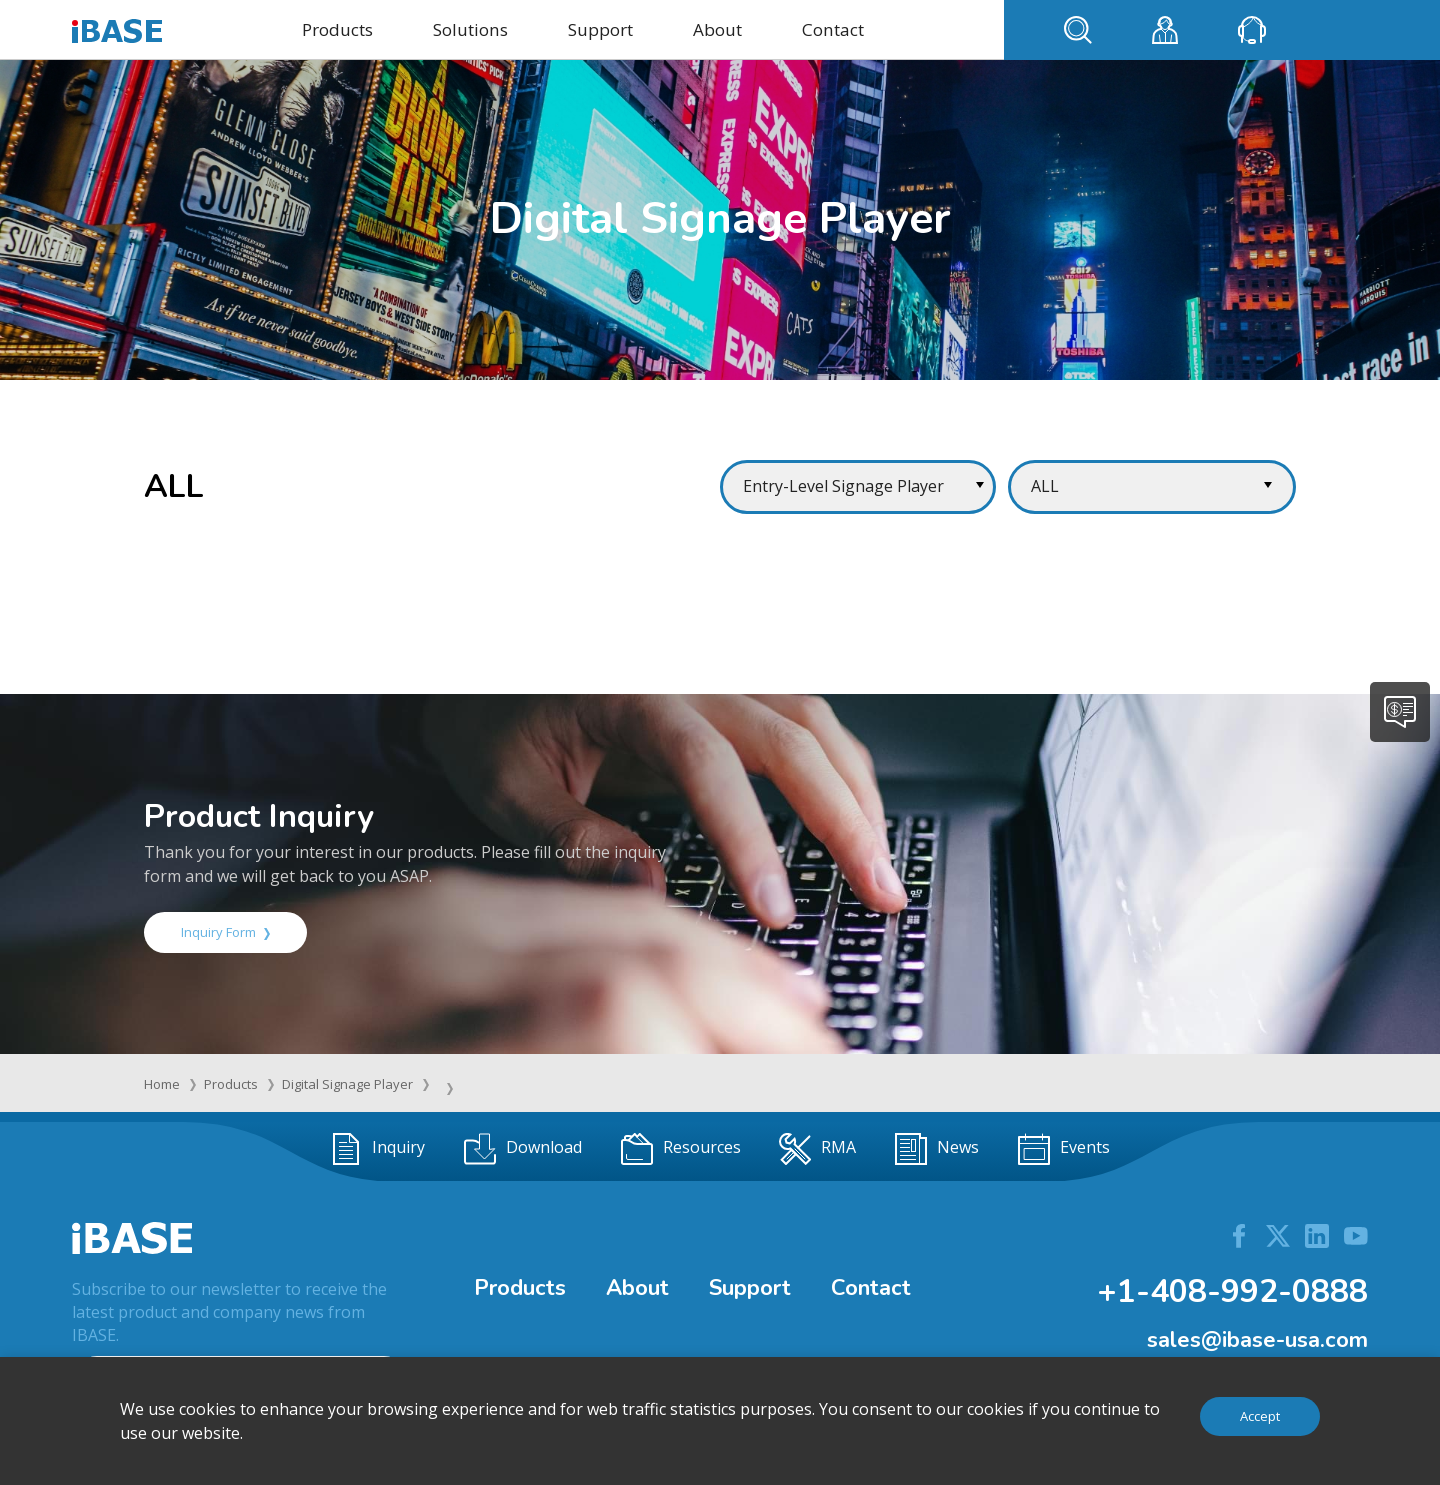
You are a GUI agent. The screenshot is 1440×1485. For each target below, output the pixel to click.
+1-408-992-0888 (1232, 1291)
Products (337, 29)
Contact (833, 29)
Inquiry (377, 1149)
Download (523, 1149)
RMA (817, 1149)
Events (1064, 1149)
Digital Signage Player (347, 1084)
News (937, 1149)
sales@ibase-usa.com (1257, 1340)
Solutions (470, 29)
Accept (1260, 1416)
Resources (681, 1149)
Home (162, 1084)
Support (600, 29)
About (717, 29)
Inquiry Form (225, 932)
